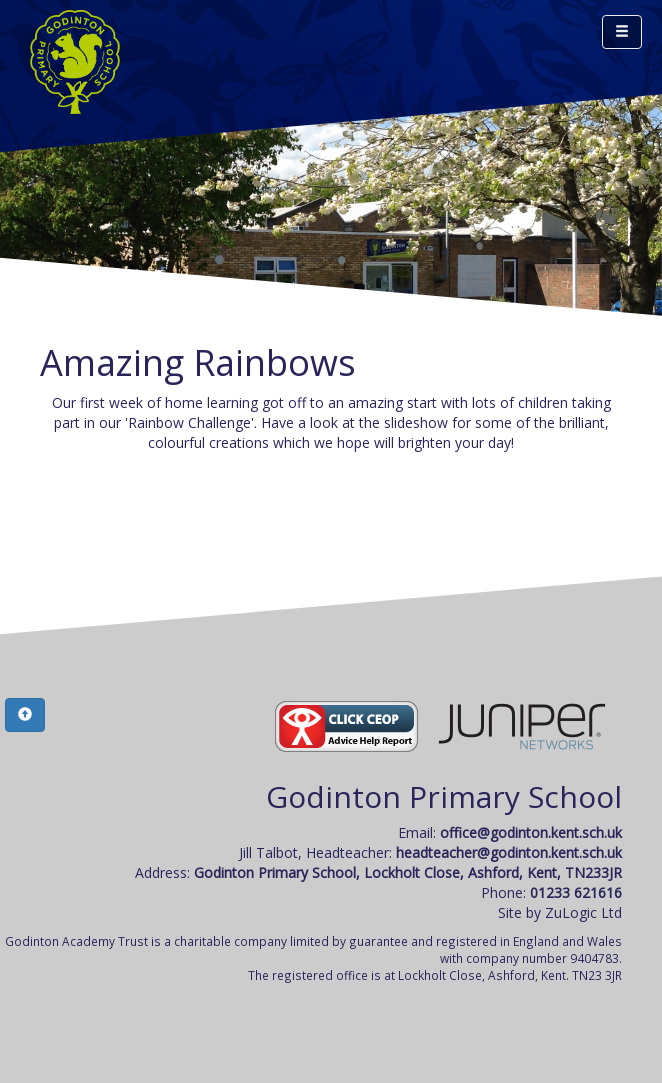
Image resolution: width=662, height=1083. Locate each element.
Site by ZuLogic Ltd (560, 912)
